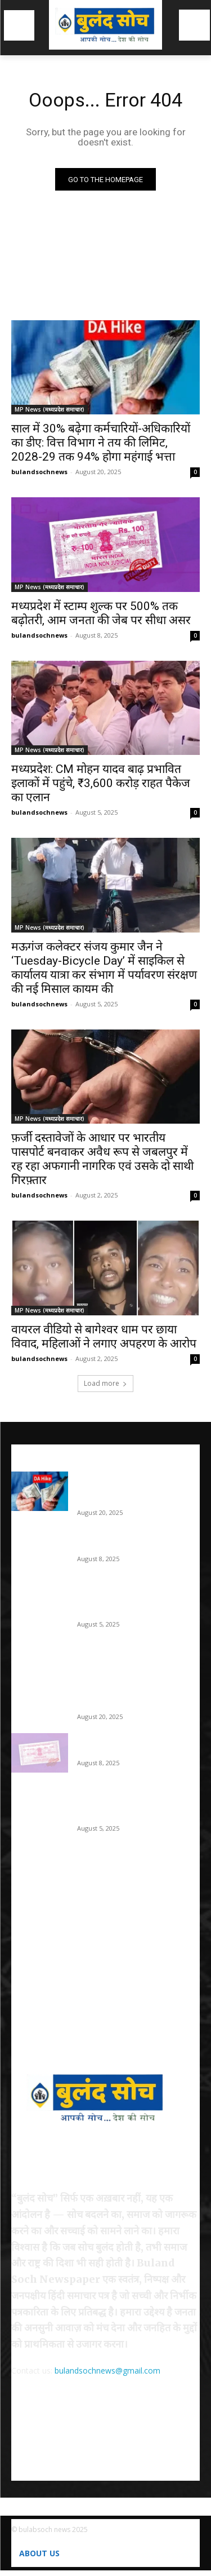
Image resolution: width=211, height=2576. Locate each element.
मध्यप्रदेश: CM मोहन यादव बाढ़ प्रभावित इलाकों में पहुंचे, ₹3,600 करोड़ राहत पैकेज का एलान (100, 783)
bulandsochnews (39, 471)
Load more (105, 1383)
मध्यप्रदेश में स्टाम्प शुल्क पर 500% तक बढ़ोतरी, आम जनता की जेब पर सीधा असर (101, 613)
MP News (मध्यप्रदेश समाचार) (49, 409)
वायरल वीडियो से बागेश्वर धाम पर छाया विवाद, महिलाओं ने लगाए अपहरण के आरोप (103, 1336)
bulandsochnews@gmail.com (107, 2370)
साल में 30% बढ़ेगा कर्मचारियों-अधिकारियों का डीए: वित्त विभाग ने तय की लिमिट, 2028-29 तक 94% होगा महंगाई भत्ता (100, 442)
